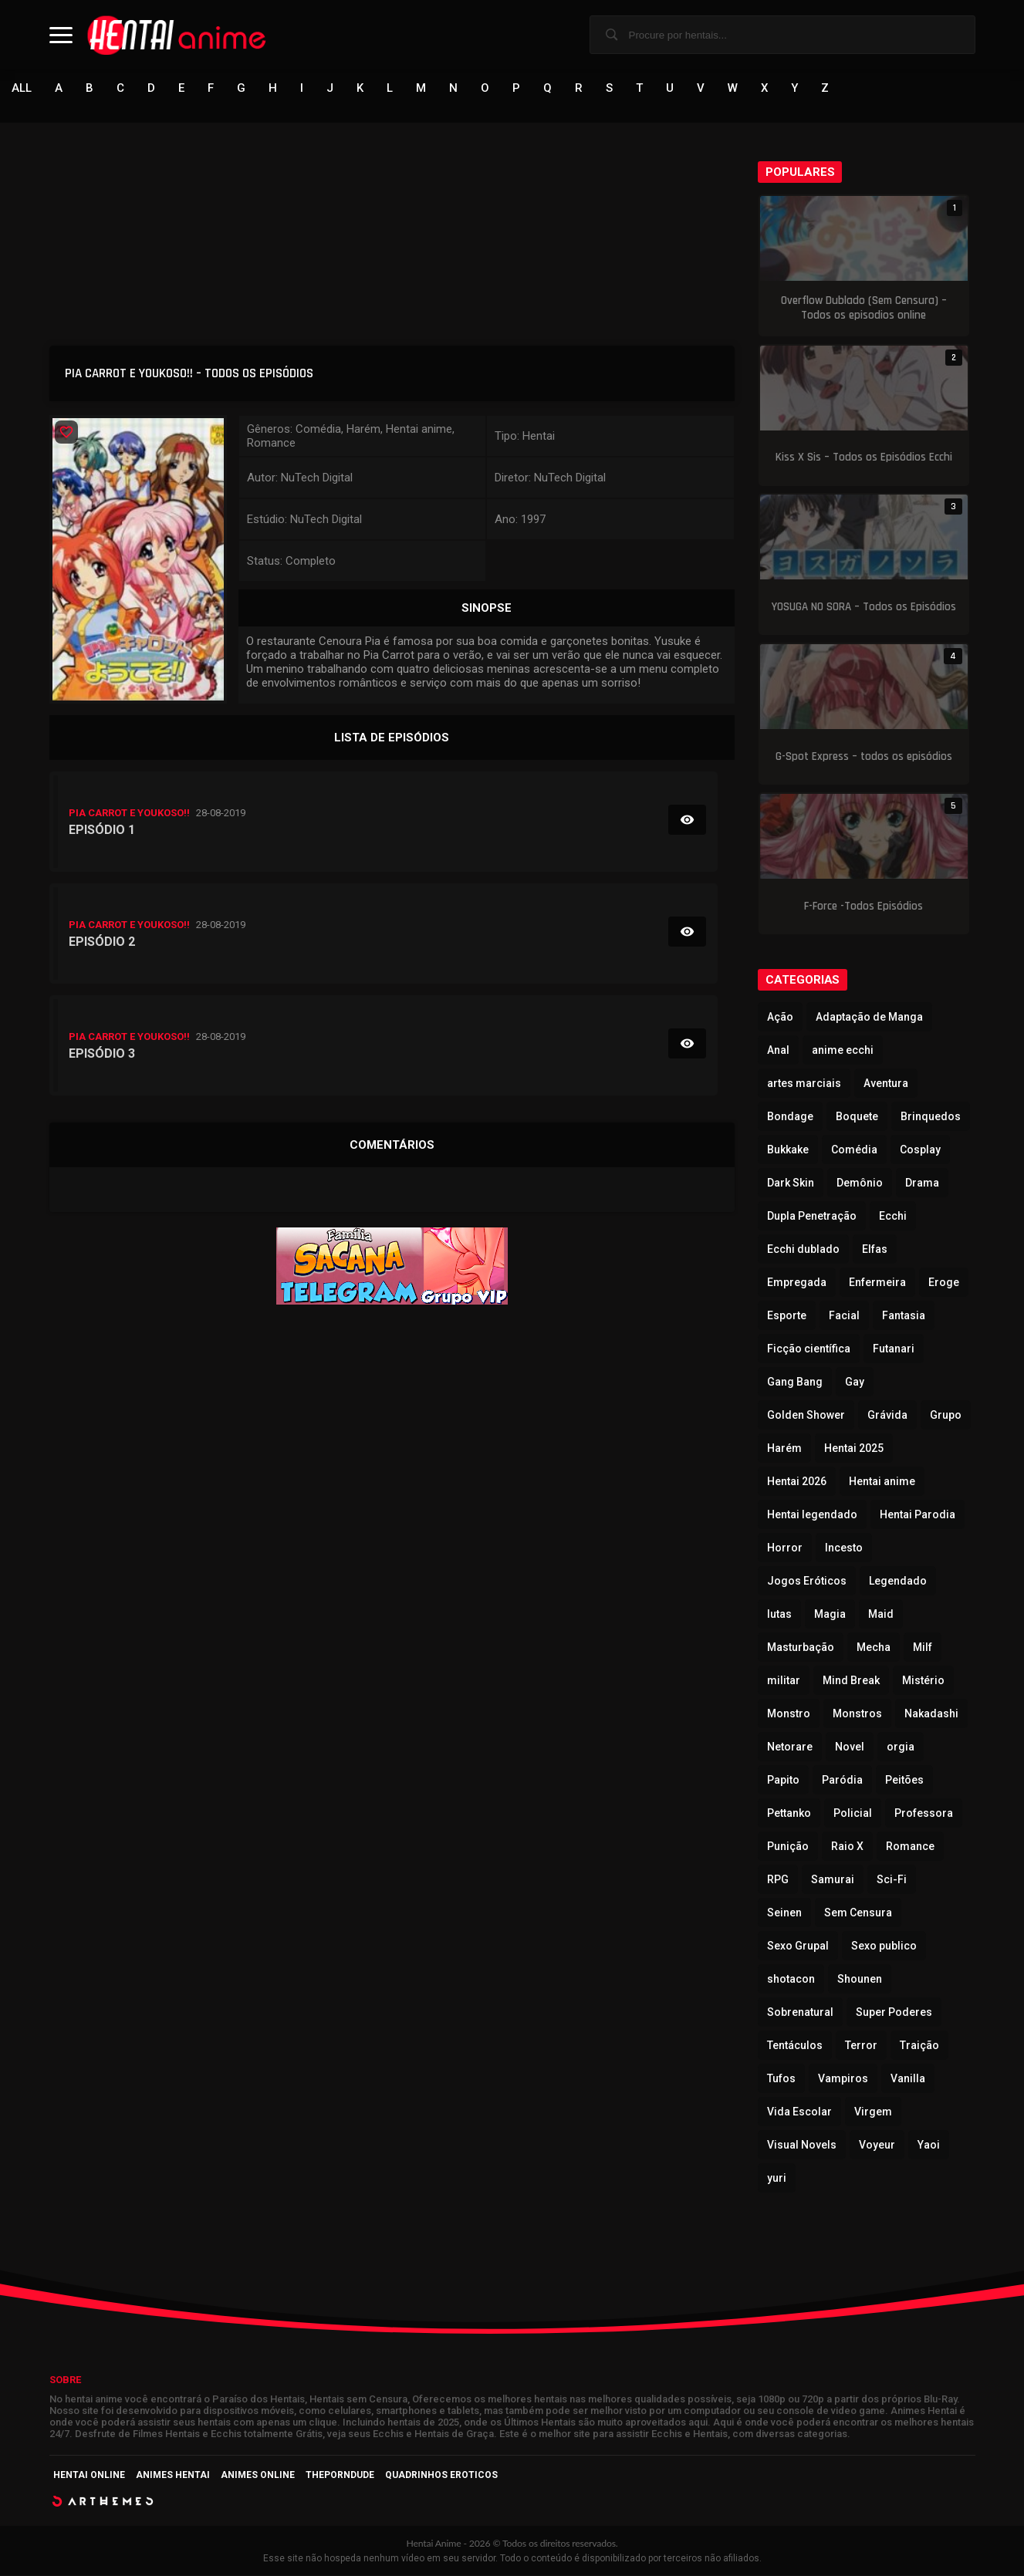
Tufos (781, 2079)
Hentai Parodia (917, 1515)
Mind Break (851, 1681)
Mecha (874, 1648)
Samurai (832, 1880)
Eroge (943, 1283)
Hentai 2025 (854, 1449)
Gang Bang (795, 1382)
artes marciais (804, 1084)
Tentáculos (795, 2046)
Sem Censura (858, 1913)
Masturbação (800, 1648)
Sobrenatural (800, 2013)
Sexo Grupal (798, 1946)
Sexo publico (884, 1946)
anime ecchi (843, 1051)
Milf (922, 1648)
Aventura (885, 1084)
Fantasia (903, 1316)
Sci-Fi (892, 1880)
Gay (854, 1382)
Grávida (887, 1416)
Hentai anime (882, 1482)
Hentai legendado (812, 1515)
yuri (776, 2179)
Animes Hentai (173, 2475)
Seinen (784, 1913)
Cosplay (920, 1150)
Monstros (857, 1714)
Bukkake (788, 1150)
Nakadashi (931, 1714)
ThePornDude (340, 2475)
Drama (922, 1183)
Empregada (796, 1283)
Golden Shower (806, 1416)
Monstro (788, 1714)
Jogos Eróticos (807, 1581)
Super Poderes (894, 2013)
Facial (844, 1316)
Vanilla (908, 2079)
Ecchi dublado (803, 1250)
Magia (830, 1615)
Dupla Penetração (812, 1216)
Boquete (857, 1117)
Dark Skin (790, 1183)
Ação (780, 1017)
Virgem (873, 2112)
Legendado (898, 1581)
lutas (779, 1615)
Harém (784, 1449)
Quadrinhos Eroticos (441, 2475)
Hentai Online (89, 2475)
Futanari (893, 1349)
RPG (778, 1880)
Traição (919, 2046)
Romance (910, 1847)
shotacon (791, 1979)
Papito (783, 1780)
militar (783, 1681)
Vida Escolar (799, 2112)
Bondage (790, 1117)
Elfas (874, 1250)
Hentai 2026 (796, 1482)
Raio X (847, 1847)
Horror (785, 1548)
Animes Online (258, 2475)
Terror (861, 2046)
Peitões (904, 1780)
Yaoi (929, 2145)
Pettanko (789, 1814)
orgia (900, 1747)
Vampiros (843, 2079)
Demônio (859, 1183)
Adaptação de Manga (869, 1017)
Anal (778, 1051)
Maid (881, 1615)
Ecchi (893, 1216)
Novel (849, 1747)
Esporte (786, 1316)
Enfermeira (877, 1283)
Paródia (842, 1780)
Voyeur (877, 2145)
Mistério (923, 1681)
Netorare (790, 1747)
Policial (852, 1814)
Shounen (859, 1979)
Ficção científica (808, 1349)
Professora (923, 1814)
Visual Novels (801, 2145)
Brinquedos (931, 1117)
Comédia (854, 1150)
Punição (788, 1847)
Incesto (844, 1548)
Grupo (945, 1416)
